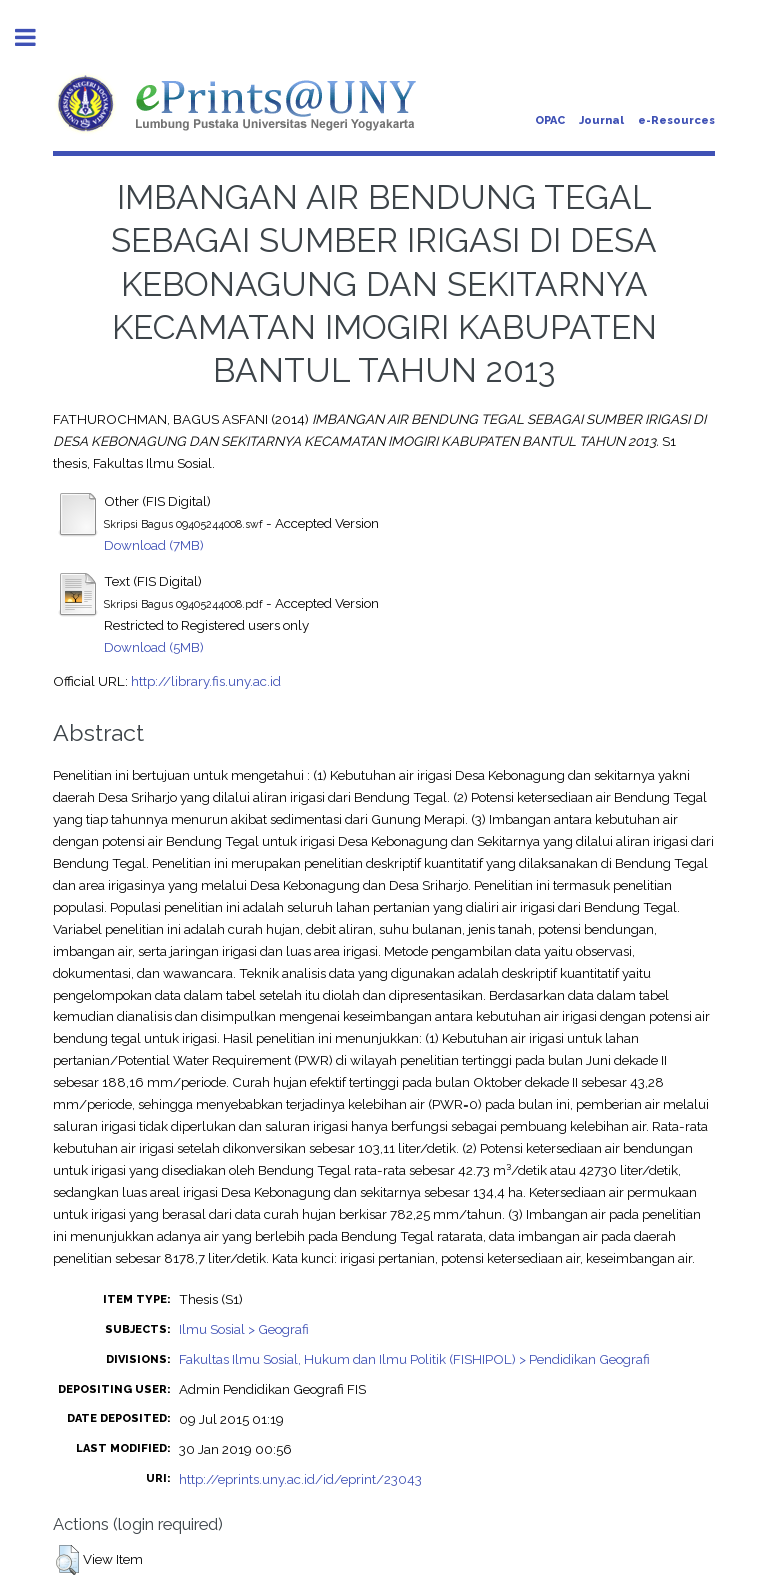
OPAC (550, 120)
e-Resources (676, 120)
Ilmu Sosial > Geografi (244, 1329)
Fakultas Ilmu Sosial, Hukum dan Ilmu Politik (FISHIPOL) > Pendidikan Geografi (414, 1359)
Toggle (36, 37)
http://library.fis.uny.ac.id (206, 681)
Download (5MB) (154, 647)
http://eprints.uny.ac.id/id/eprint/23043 (300, 1479)
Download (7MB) (154, 545)
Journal (601, 120)
